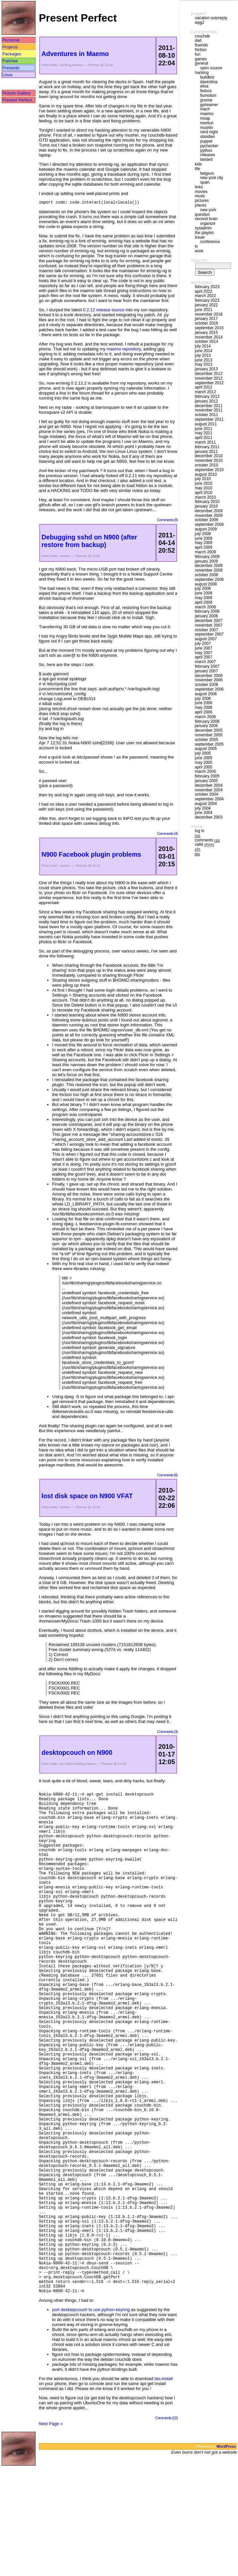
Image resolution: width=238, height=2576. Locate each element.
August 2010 (206, 474)
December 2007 (208, 620)
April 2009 (203, 547)
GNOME (206, 100)
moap (205, 118)
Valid (204, 844)
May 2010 (203, 488)
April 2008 (203, 602)
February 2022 (207, 300)
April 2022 (203, 291)
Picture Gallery (16, 93)
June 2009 (203, 538)
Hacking (65, 65)
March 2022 (205, 295)
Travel (199, 237)
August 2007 (206, 639)
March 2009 (205, 552)
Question (202, 214)
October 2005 (206, 739)
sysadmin (203, 228)
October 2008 (206, 575)
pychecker (209, 146)
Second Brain (206, 218)
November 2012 (208, 378)
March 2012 (205, 392)
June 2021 (203, 309)
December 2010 (208, 456)
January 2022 (206, 305)
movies (201, 191)
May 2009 (203, 542)
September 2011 (209, 419)
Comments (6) (167, 1476)
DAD (198, 40)
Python (206, 150)
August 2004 (206, 803)
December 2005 (208, 730)
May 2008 (203, 597)
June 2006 (203, 703)
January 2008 (206, 616)
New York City (211, 177)
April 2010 (203, 492)
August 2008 (206, 584)
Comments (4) (167, 834)
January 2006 (206, 725)
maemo (77, 65)
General (201, 63)
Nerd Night (209, 132)
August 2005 (206, 748)
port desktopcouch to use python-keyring (91, 2419)
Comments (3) (167, 1732)
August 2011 (206, 424)
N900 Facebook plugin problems (91, 855)
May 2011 (203, 433)
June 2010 (203, 483)
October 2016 (206, 323)
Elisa (204, 86)
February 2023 (207, 286)
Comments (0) (167, 521)
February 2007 (207, 666)
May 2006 (203, 707)
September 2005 (209, 744)
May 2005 (203, 762)
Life (197, 168)
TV (196, 246)
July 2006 (203, 698)
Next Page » (51, 2533)
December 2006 (208, 675)
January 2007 (206, 671)
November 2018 (208, 314)
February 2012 (207, 396)
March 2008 (205, 607)
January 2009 (206, 561)
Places (200, 205)
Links (199, 187)
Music (200, 196)
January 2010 (206, 506)
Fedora (205, 91)
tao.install (163, 2487)
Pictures (202, 200)
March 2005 (205, 771)
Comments (207, 840)
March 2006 (205, 716)
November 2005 (208, 735)
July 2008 (203, 588)
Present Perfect (17, 99)
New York (208, 210)
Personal (10, 39)
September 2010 (209, 469)
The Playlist (204, 232)
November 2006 (208, 680)
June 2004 (203, 812)
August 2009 (206, 529)
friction (200, 49)
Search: (200, 260)
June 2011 (203, 428)
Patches (10, 60)
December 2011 (208, 405)
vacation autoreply (211, 18)
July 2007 (203, 643)
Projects (10, 46)
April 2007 (203, 657)
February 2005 (207, 776)
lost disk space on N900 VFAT (87, 1497)
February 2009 (207, 556)
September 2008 (209, 579)
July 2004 (203, 808)
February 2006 (207, 721)
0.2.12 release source (103, 310)
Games (201, 59)
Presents (10, 67)
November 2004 (208, 790)
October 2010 (206, 465)
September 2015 (209, 328)
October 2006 (206, 684)
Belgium (207, 173)
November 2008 (208, 570)
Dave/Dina (208, 82)
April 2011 (203, 437)
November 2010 (208, 460)
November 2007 (208, 625)
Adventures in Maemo (75, 53)
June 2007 (203, 648)
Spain (205, 182)
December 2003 (208, 817)
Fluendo (201, 45)
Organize (207, 223)
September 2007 (209, 634)
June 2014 (203, 350)
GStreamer (209, 104)
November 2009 (208, 515)
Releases (207, 155)
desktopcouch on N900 (76, 1753)
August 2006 (206, 694)
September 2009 (209, 524)
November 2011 (208, 410)
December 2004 (208, 785)
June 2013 (203, 360)
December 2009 (208, 511)
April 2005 (203, 767)
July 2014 (203, 346)
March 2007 (205, 661)
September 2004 (209, 799)
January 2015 (206, 332)
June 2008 (203, 593)
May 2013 (203, 364)
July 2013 (203, 355)
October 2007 (206, 630)
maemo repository (124, 349)
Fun (197, 54)
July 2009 (203, 533)
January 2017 (206, 318)
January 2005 (206, 780)
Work (199, 251)
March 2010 (205, 497)
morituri (206, 123)
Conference (210, 241)
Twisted (206, 159)
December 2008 (208, 565)
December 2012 (208, 373)
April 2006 (203, 712)
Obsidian (207, 136)
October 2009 (206, 520)
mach (205, 109)
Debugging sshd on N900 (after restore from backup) (89, 541)
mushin (206, 127)
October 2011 (206, 414)
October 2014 (206, 341)
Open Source (211, 68)
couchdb (65, 1764)
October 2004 (206, 794)
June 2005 (203, 758)
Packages (11, 53)
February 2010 (207, 501)
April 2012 (203, 387)
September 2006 (209, 689)
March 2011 (205, 442)
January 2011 (206, 451)
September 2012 (209, 383)
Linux (7, 74)
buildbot (207, 77)
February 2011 (207, 447)
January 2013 (206, 369)
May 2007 (203, 652)
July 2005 (203, 753)
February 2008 (207, 611)
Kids (198, 164)
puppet (206, 141)
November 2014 (208, 337)
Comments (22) (166, 2527)
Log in (199, 830)
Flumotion (208, 95)
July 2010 (203, 478)
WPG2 (199, 22)
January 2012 (206, 401)
